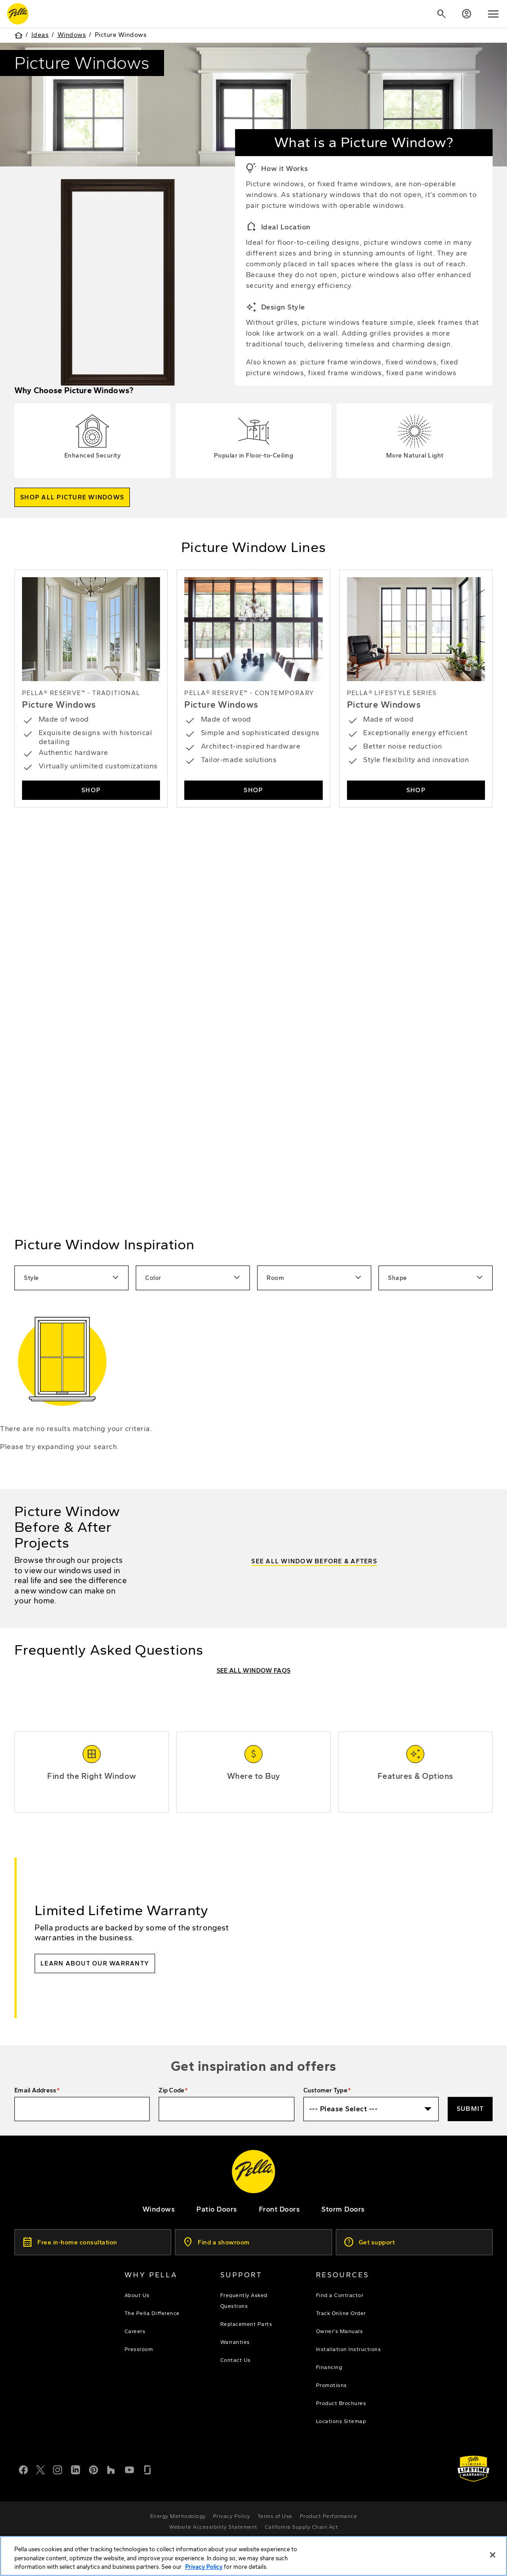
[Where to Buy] (253, 1777)
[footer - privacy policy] (231, 2516)
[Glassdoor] (147, 2469)
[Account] (466, 14)
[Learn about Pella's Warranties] (473, 2468)
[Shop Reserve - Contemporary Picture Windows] (253, 688)
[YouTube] (129, 2469)
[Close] (493, 2555)
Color (193, 1277)
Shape (436, 1277)
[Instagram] (57, 2469)
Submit (470, 2109)
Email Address (35, 2090)
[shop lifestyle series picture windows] (416, 688)
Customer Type (325, 2090)
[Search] (441, 14)
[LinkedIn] (75, 2469)
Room (315, 1277)
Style (72, 1277)
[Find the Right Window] (92, 1777)
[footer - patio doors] (216, 2209)
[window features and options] (415, 1777)
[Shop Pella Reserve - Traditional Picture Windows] (91, 688)
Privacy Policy (203, 2567)
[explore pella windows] (158, 2209)
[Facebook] (23, 2469)
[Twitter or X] (40, 2469)
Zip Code (171, 2090)
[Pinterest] (93, 2469)
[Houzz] (111, 2469)
